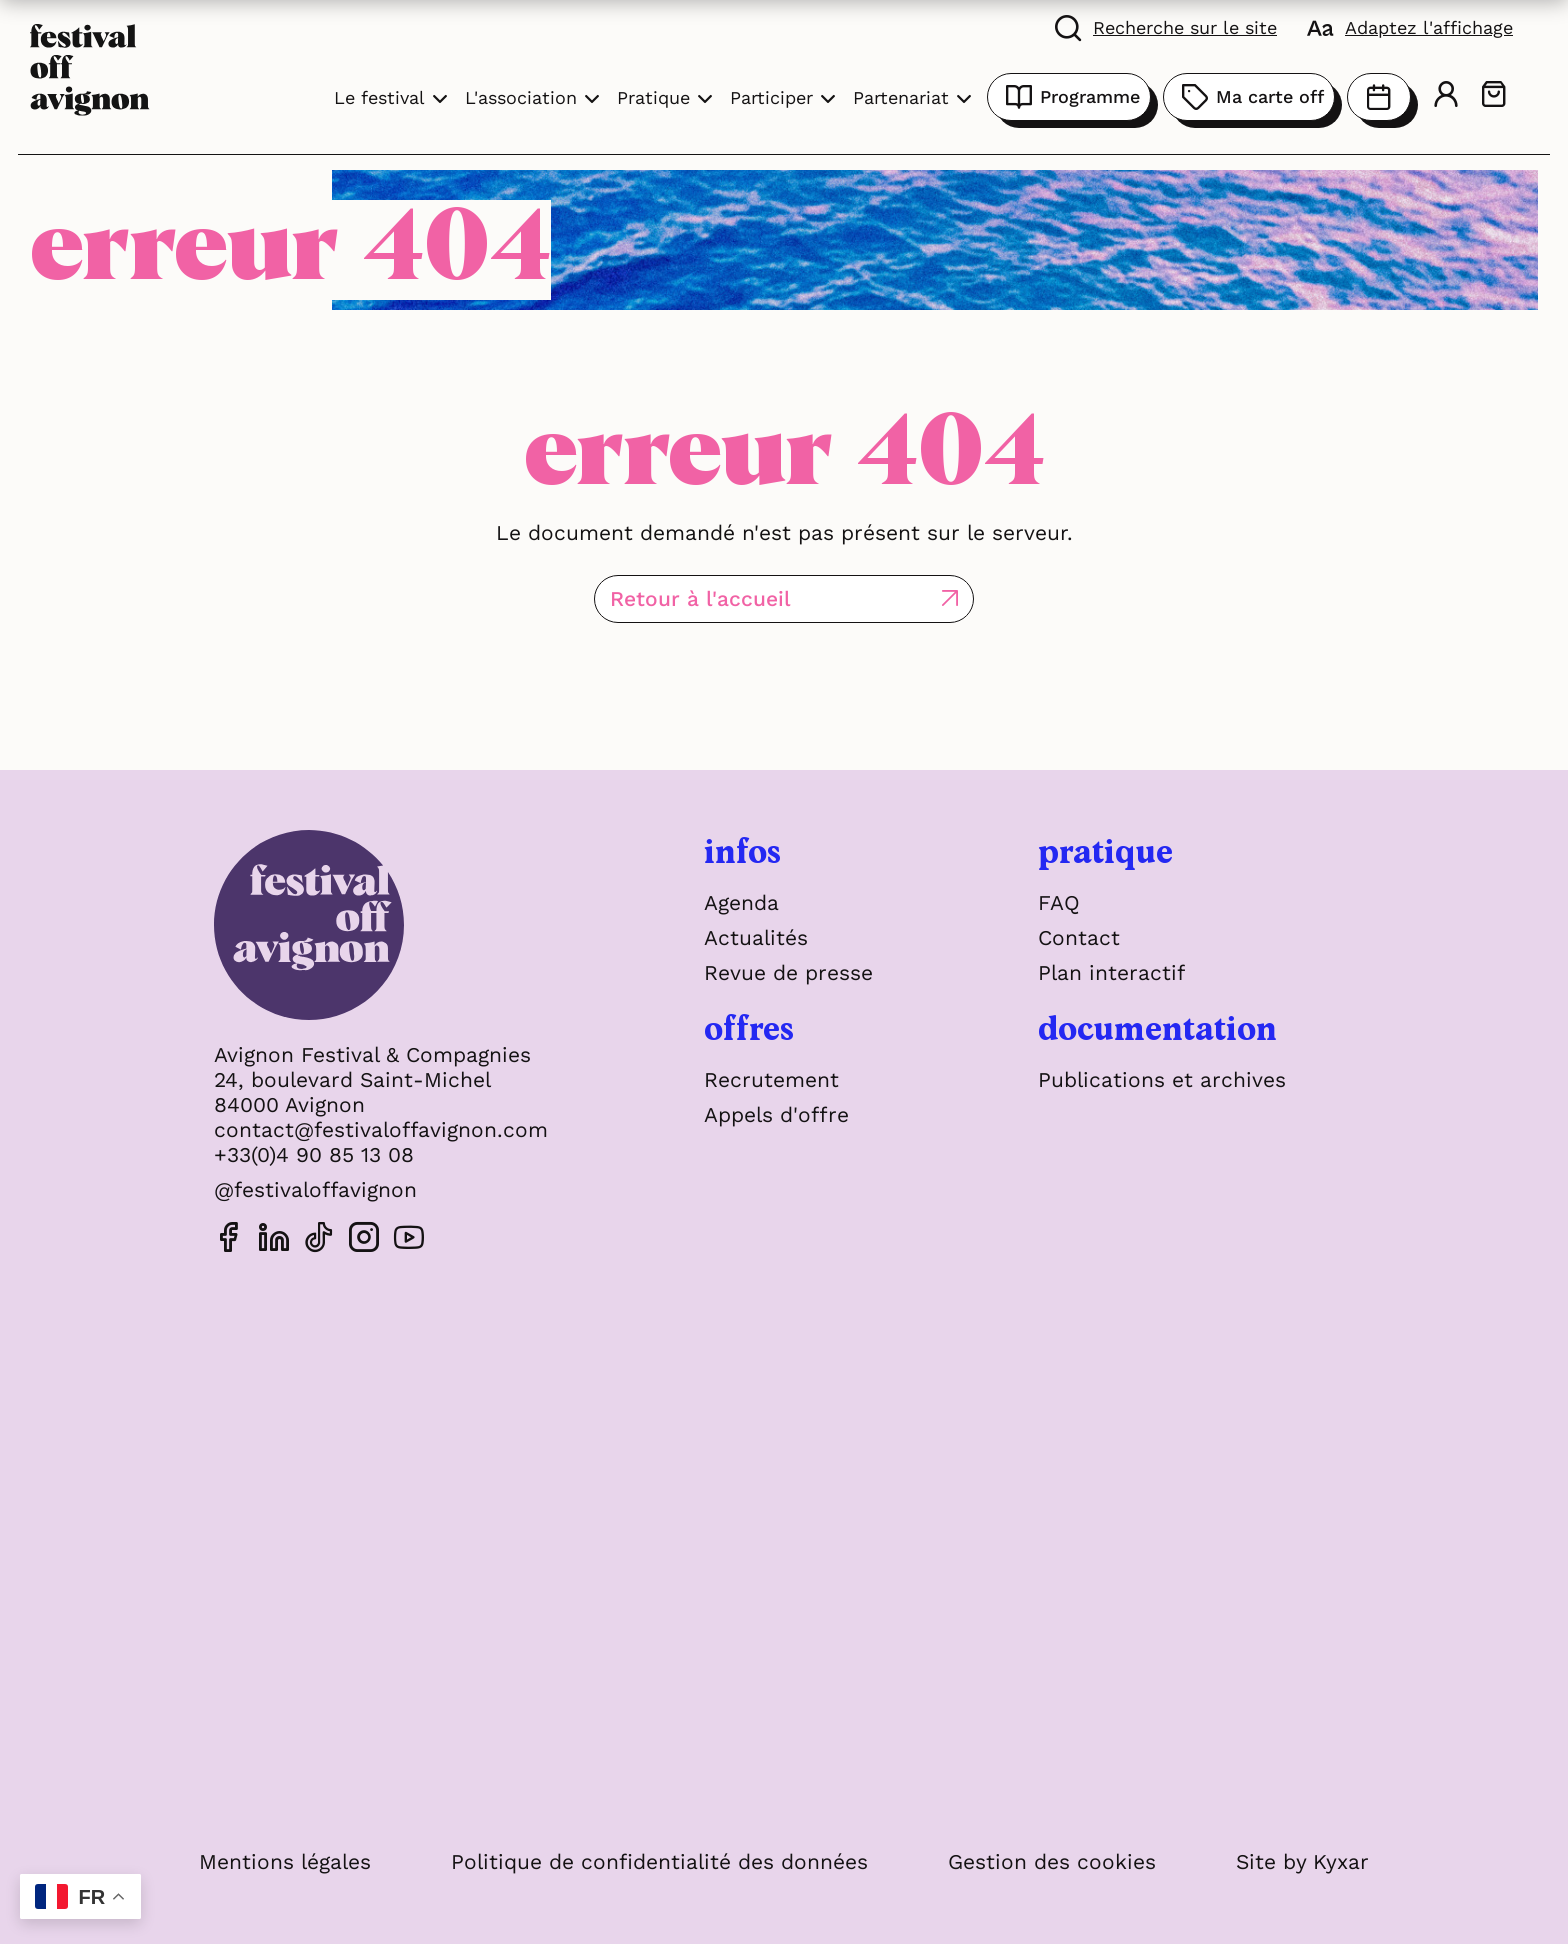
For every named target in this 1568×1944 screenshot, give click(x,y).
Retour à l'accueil (700, 598)
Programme (1069, 97)
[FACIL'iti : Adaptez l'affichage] (1410, 27)
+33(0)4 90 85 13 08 (314, 1154)
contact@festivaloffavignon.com (381, 1129)
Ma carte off (1249, 97)
